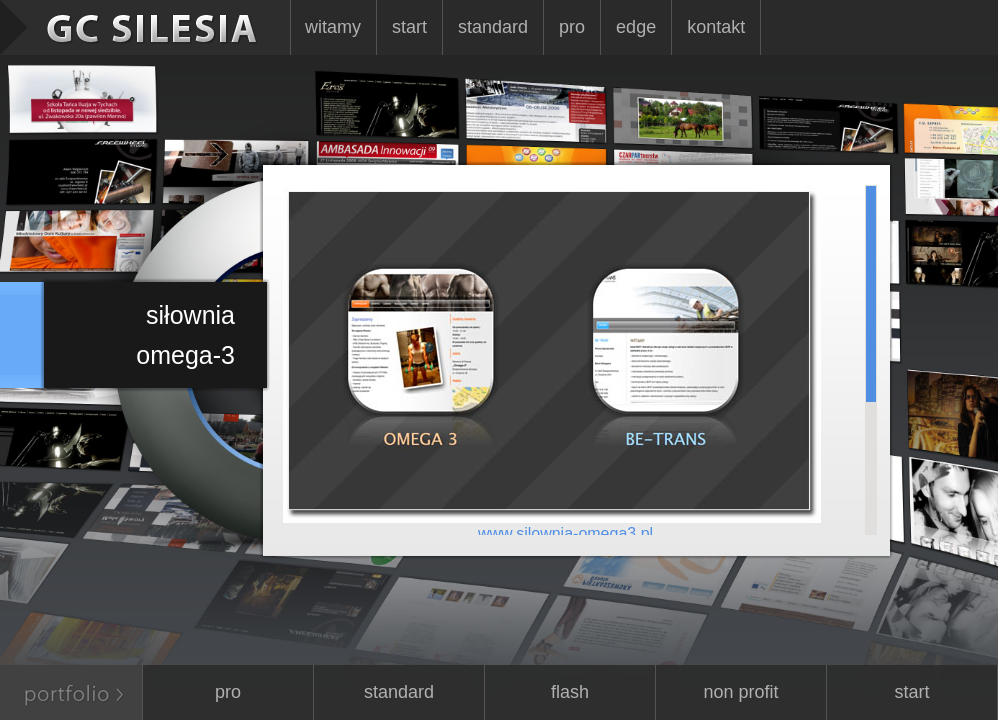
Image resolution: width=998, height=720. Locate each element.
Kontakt (716, 27)
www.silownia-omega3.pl (565, 533)
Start (409, 27)
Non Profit (740, 692)
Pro (572, 27)
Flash (570, 692)
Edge (636, 27)
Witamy (333, 27)
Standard (493, 27)
